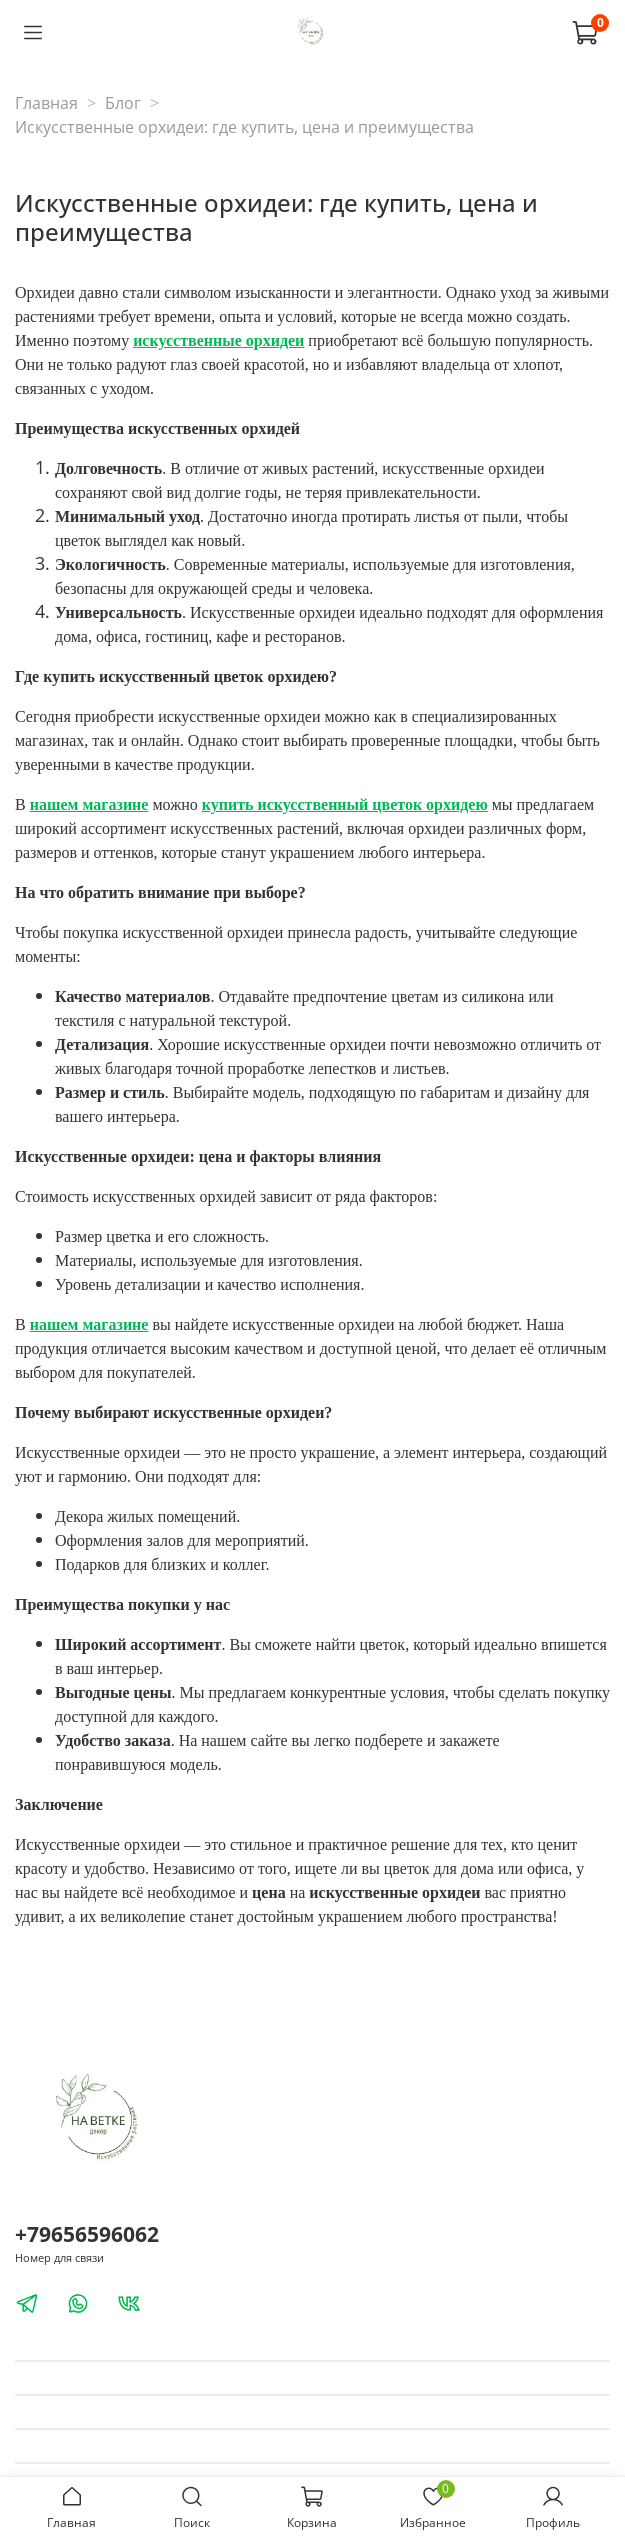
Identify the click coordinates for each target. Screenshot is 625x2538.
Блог (123, 103)
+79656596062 (87, 2234)
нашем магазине (89, 804)
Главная (46, 103)
